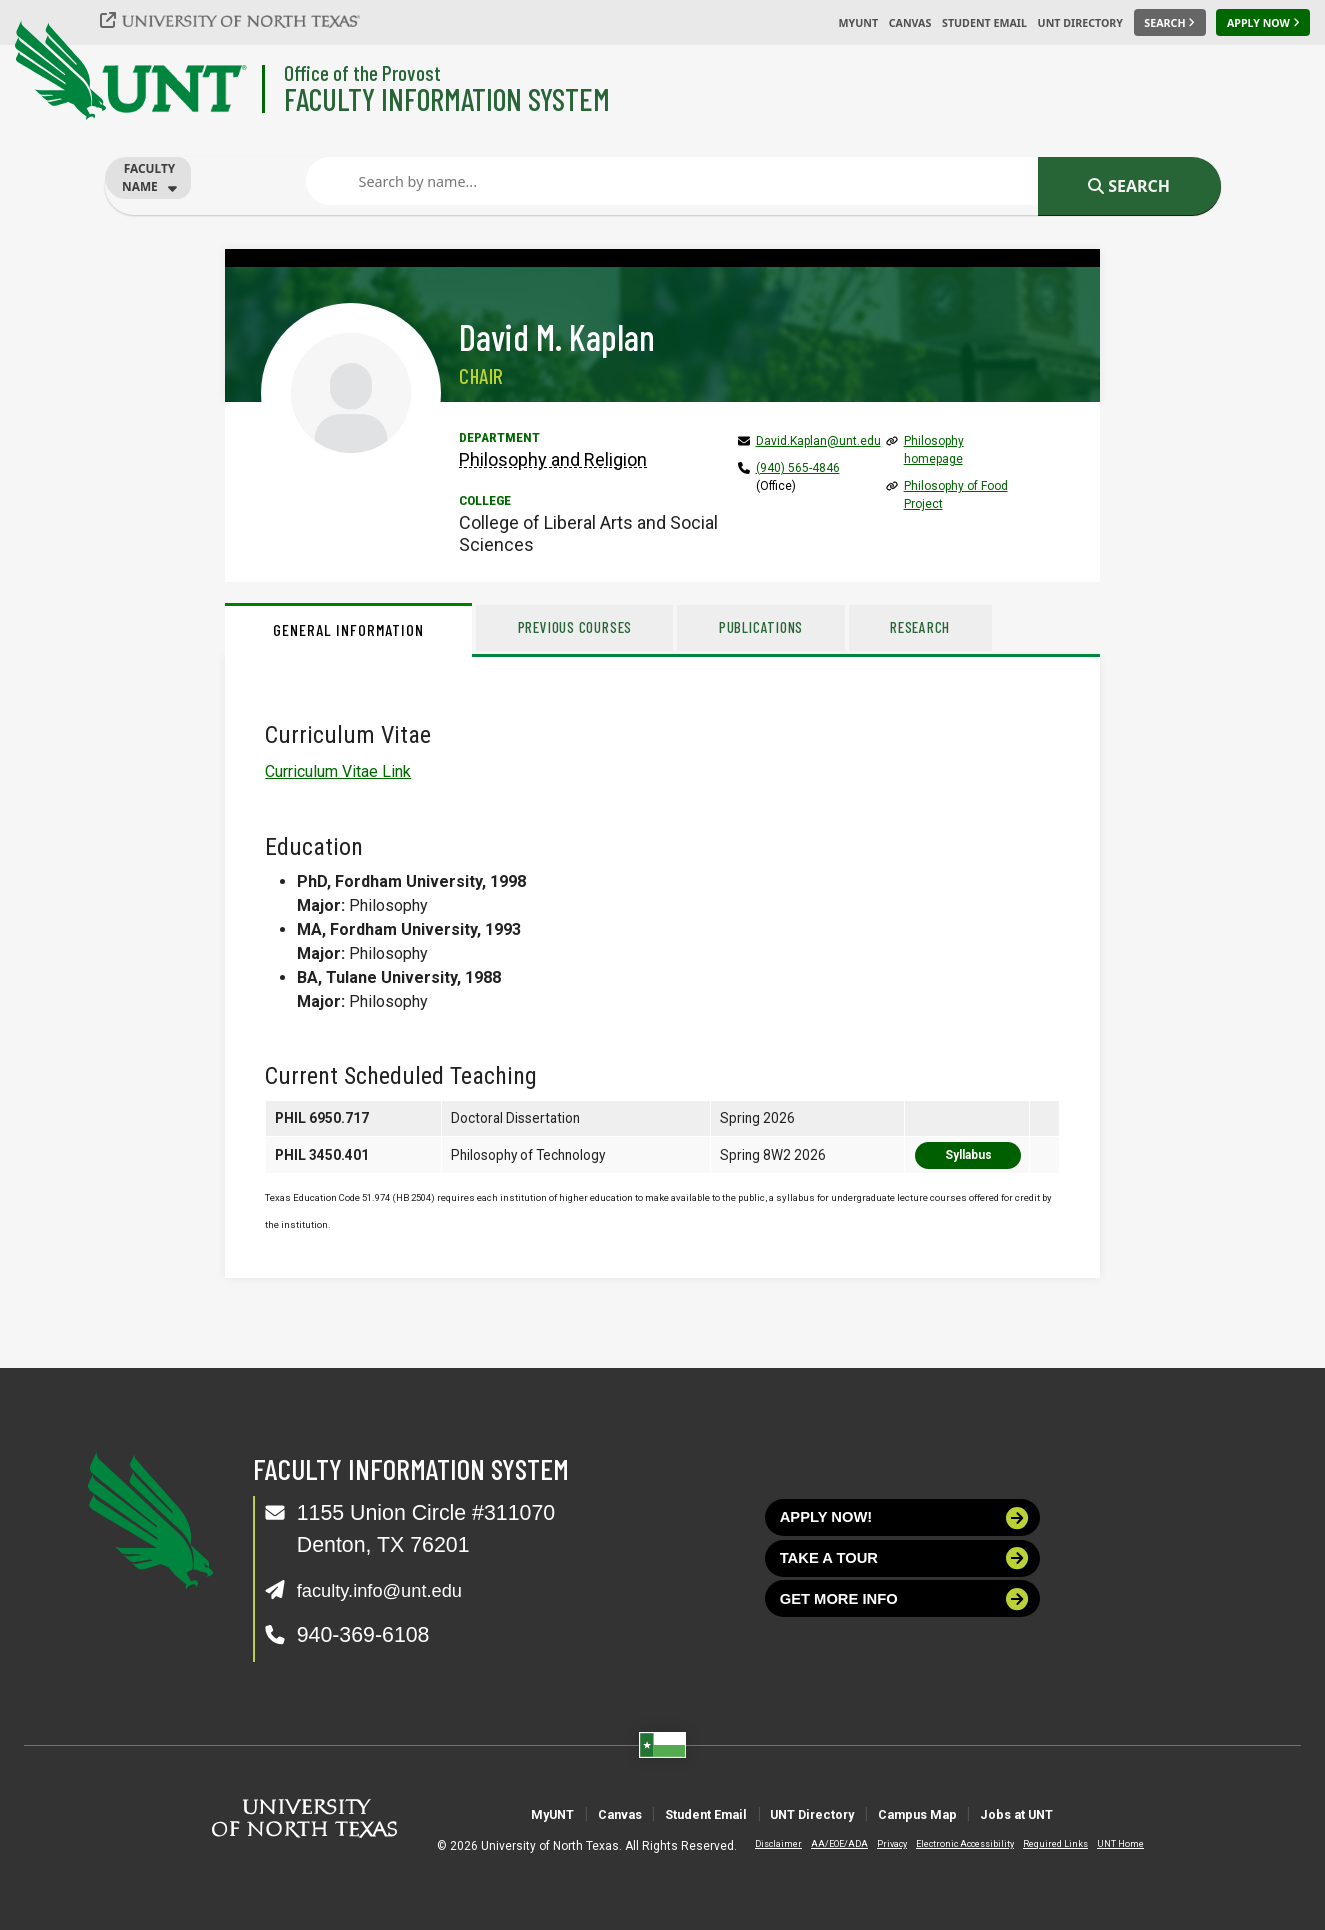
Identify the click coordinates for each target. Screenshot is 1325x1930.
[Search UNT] (1170, 23)
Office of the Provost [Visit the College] (362, 72)
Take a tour (904, 1571)
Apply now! (904, 1521)
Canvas (910, 23)
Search (1129, 186)
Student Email (984, 23)
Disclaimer (762, 1844)
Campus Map (968, 1813)
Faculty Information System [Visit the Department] (447, 98)
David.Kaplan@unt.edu (818, 441)
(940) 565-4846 (798, 468)
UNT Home (1104, 1844)
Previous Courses (588, 626)
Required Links (1039, 1844)
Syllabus (968, 1155)
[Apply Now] (1263, 23)
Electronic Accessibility (949, 1844)
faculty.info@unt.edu (393, 1590)
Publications (800, 626)
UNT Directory (1080, 23)
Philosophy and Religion (553, 459)
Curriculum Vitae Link (338, 771)
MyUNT (858, 23)
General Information (348, 629)
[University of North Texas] (241, 20)
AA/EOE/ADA (823, 1844)
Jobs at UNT (1107, 1813)
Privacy (876, 1844)
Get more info (904, 1620)
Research (982, 626)
